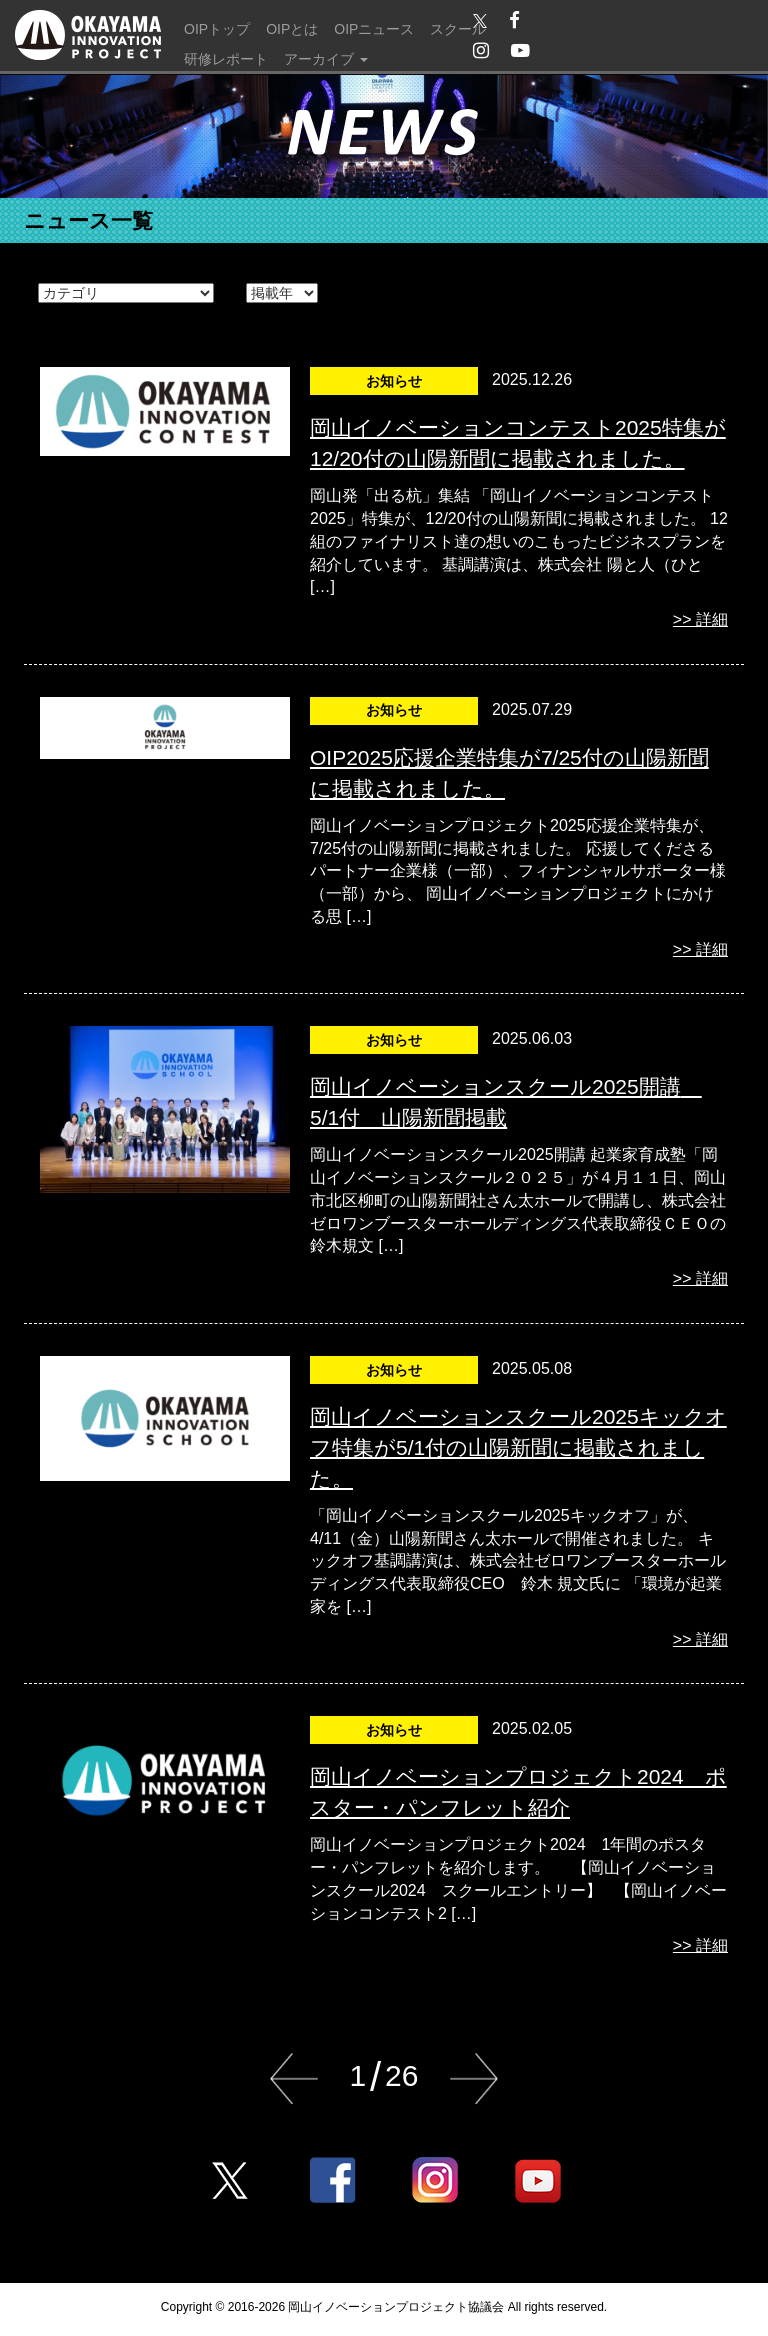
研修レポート (226, 59)
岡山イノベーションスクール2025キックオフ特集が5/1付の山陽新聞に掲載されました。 (518, 1447)
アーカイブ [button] (326, 59)
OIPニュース (374, 29)
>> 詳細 (700, 619)
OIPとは (292, 29)
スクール (458, 29)
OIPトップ (217, 29)
